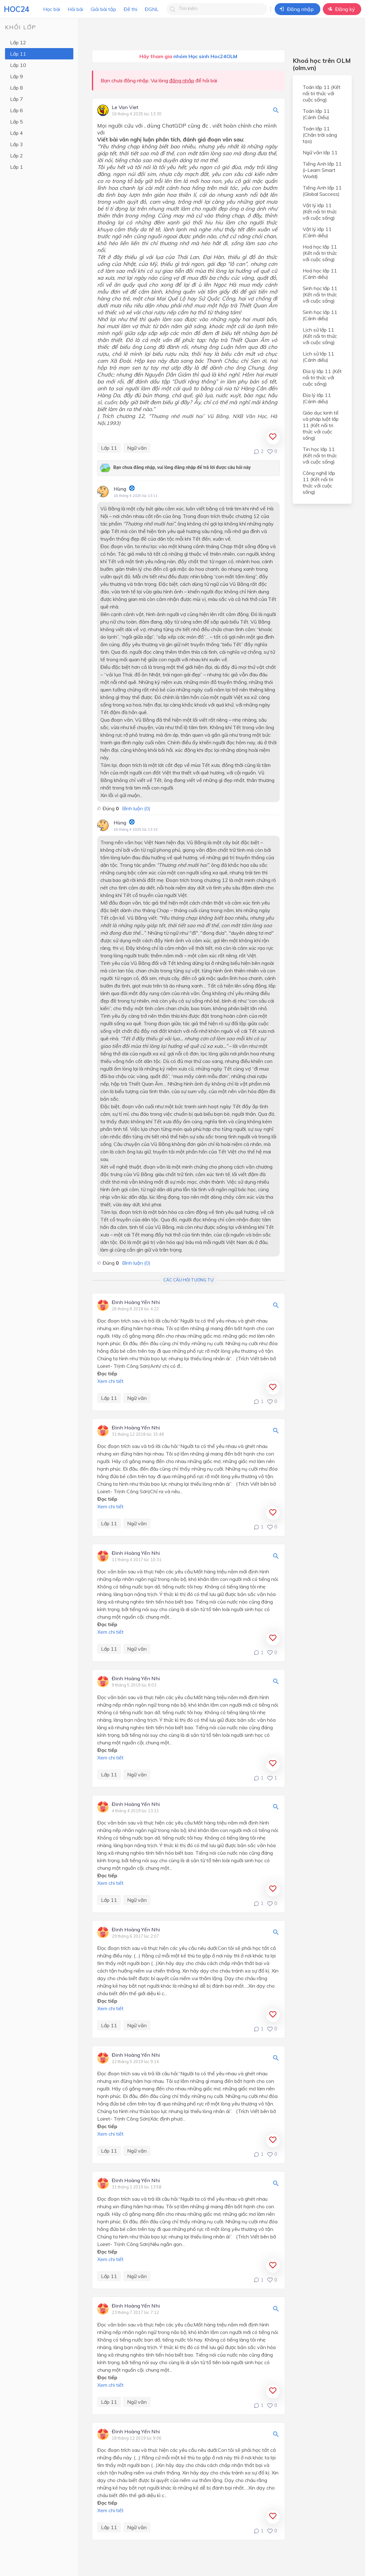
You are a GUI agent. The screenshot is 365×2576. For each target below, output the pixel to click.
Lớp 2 (16, 155)
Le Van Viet (125, 107)
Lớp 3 (16, 144)
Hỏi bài (75, 9)
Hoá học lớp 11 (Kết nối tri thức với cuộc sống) (320, 253)
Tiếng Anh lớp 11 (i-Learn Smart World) (322, 170)
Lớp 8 (16, 88)
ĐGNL (152, 9)
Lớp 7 (16, 99)
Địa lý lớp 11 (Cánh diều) (317, 398)
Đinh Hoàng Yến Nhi (136, 1302)
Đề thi (130, 9)
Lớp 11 (18, 54)
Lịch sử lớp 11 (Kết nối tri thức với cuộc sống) (320, 336)
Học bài (51, 9)
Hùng (120, 489)
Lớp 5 (16, 121)
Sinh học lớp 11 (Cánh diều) (320, 315)
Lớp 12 (18, 42)
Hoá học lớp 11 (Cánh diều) (320, 273)
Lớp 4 (16, 133)
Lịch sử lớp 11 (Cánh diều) (318, 356)
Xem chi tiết (110, 1381)
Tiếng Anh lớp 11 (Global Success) (322, 190)
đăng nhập (181, 80)
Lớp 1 (16, 167)
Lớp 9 (16, 76)
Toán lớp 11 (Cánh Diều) (316, 114)
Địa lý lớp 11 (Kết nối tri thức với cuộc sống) (322, 377)
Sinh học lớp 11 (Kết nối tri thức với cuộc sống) (320, 294)
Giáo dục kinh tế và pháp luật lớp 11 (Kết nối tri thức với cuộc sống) (321, 425)
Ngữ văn (137, 448)
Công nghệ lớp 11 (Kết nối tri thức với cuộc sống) (319, 482)
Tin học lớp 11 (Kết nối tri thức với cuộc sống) (320, 455)
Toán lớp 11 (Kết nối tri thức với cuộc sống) (321, 93)
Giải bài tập (103, 9)
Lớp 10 (18, 65)
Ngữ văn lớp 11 (320, 152)
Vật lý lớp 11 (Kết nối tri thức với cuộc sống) (320, 211)
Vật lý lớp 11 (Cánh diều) (317, 232)
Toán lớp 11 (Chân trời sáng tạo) (320, 134)
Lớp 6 (16, 110)
